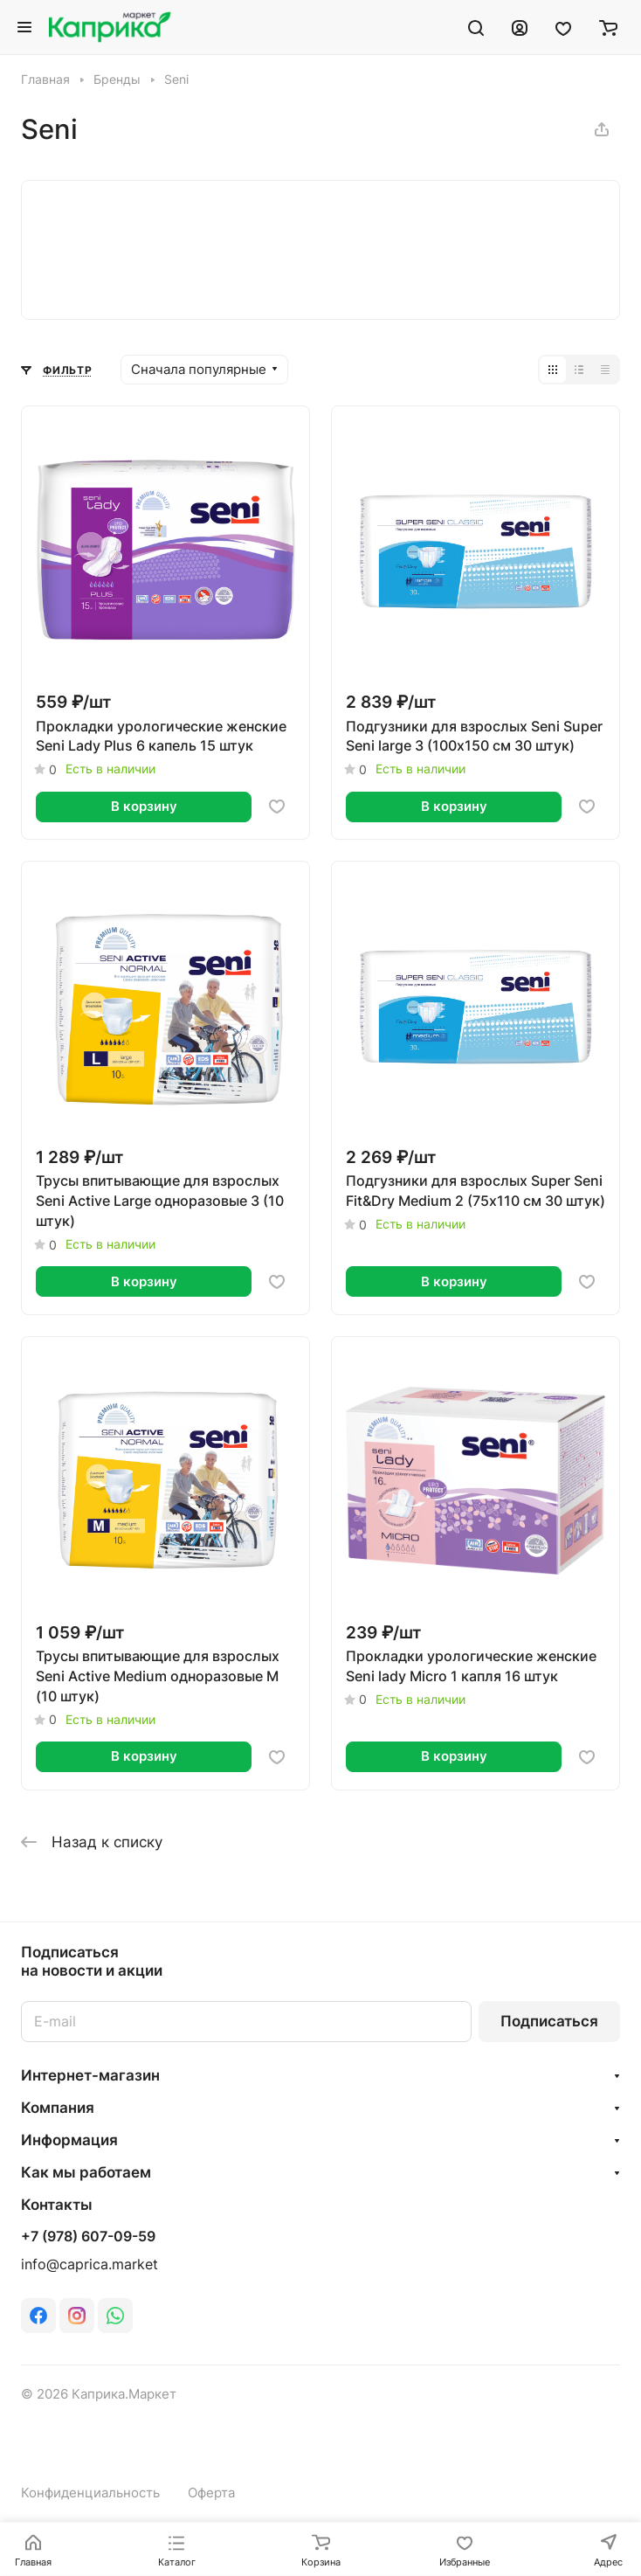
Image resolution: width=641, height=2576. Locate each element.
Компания (57, 2107)
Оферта (211, 2493)
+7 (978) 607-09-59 (88, 2237)
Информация (69, 2140)
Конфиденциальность (90, 2493)
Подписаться (549, 2021)
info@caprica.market (89, 2264)
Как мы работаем (86, 2172)
